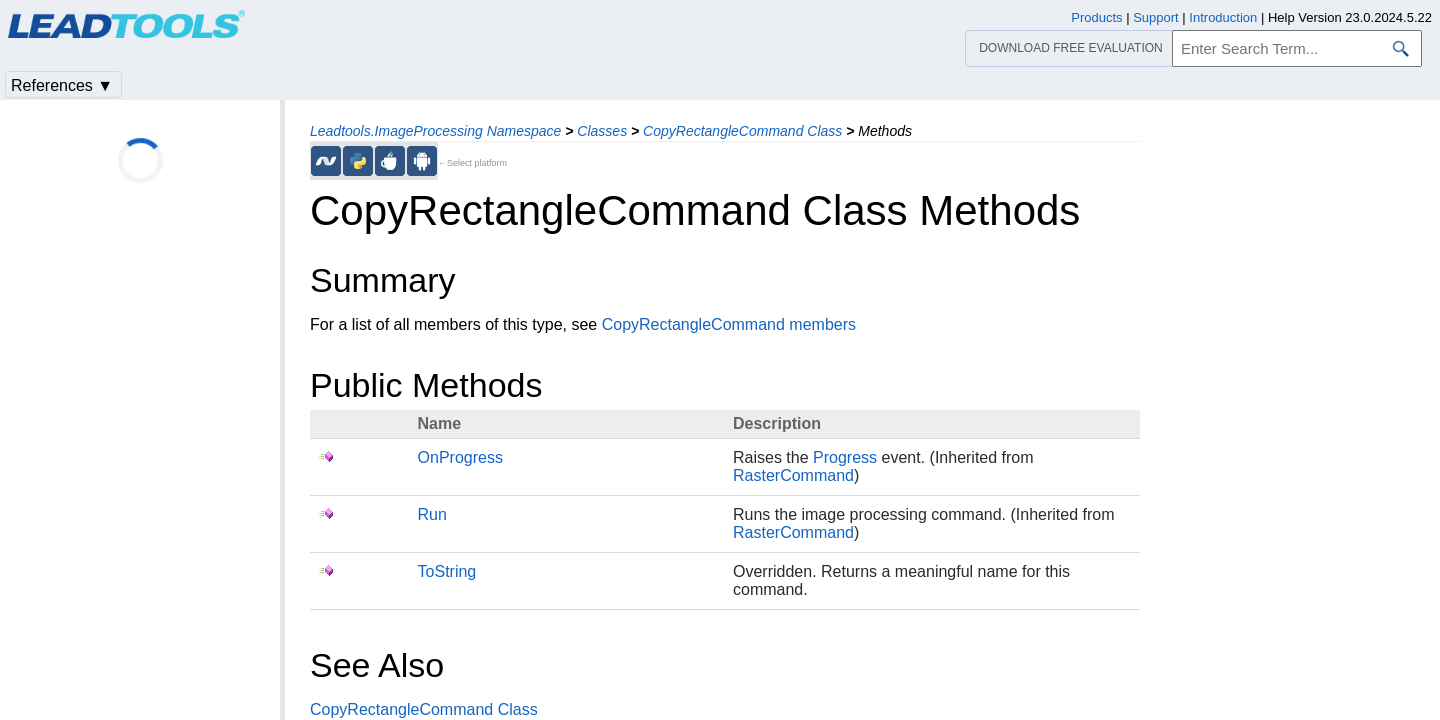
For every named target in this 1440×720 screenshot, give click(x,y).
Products (1096, 17)
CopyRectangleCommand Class (742, 131)
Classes (602, 131)
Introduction (1223, 17)
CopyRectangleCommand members (729, 324)
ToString (447, 571)
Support (1156, 17)
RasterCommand (793, 475)
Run (432, 514)
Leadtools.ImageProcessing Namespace (435, 131)
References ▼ (62, 85)
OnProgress (460, 457)
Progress (845, 457)
